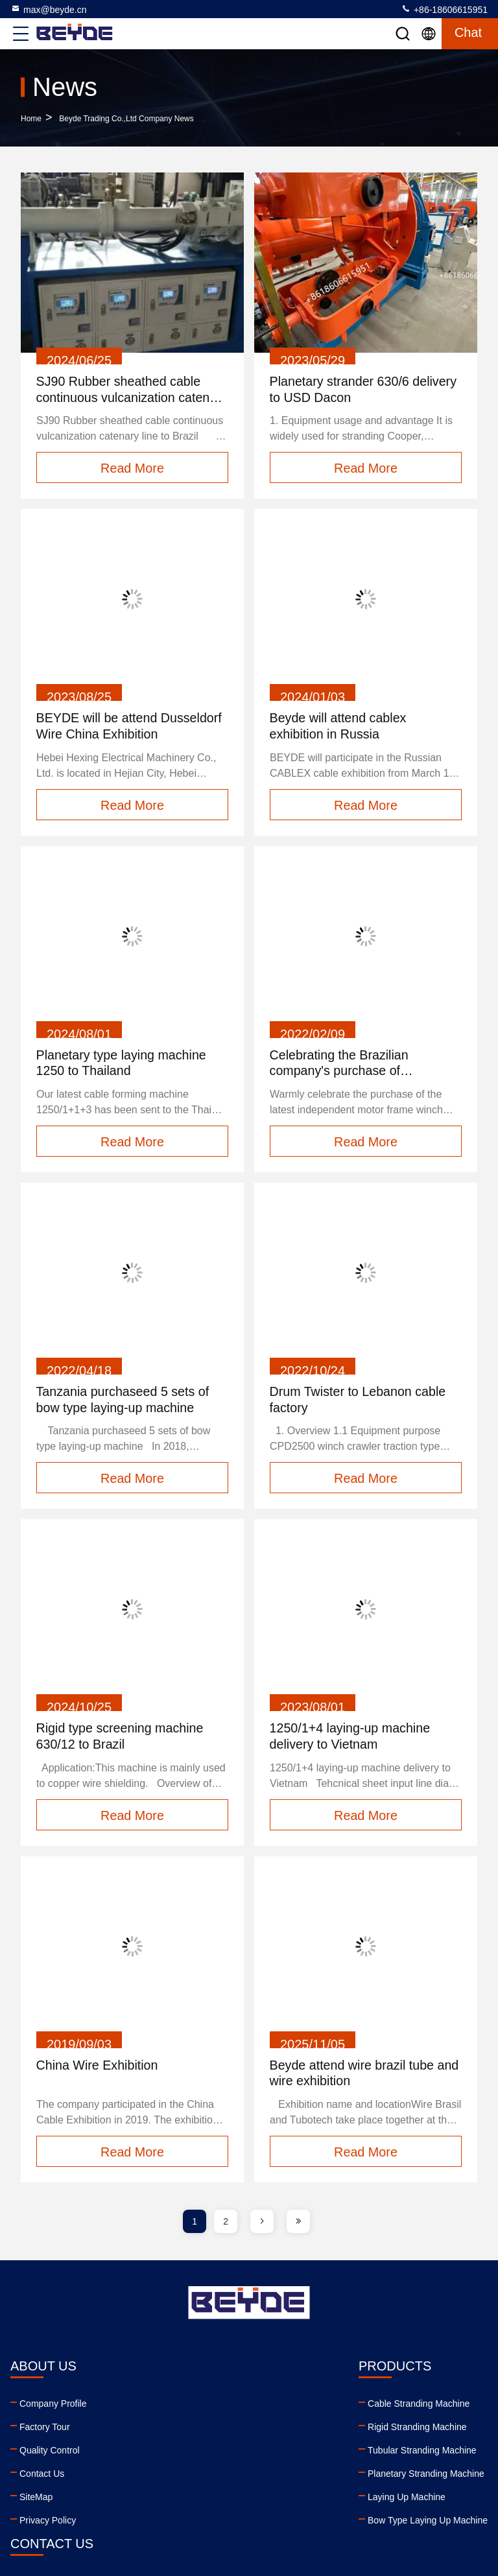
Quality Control (49, 2453)
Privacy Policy (47, 2523)
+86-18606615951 (444, 9)
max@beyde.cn (48, 9)
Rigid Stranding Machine (171, 2429)
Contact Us (41, 2476)
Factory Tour (44, 2429)
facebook (316, 2493)
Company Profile (53, 2406)
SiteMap (36, 2499)
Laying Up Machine (161, 2499)
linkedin (287, 2493)
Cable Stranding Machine (173, 2406)
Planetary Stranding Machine (180, 2476)
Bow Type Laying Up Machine (182, 2523)
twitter (344, 2493)
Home (31, 118)
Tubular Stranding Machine (176, 2453)
